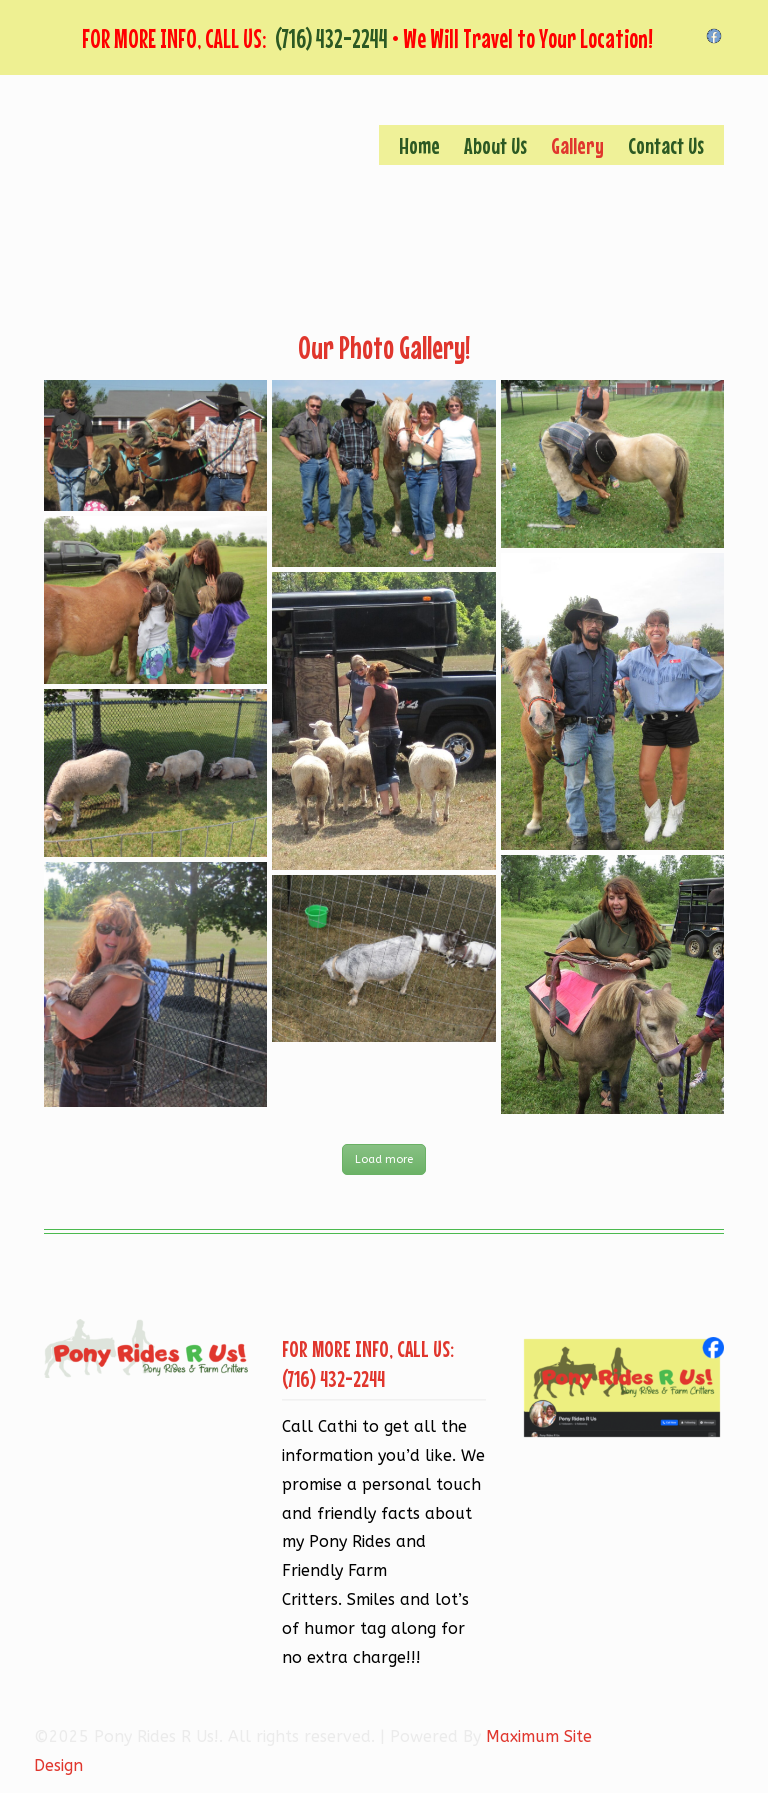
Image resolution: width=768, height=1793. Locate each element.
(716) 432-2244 (331, 38)
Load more (384, 1159)
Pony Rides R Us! (264, 206)
